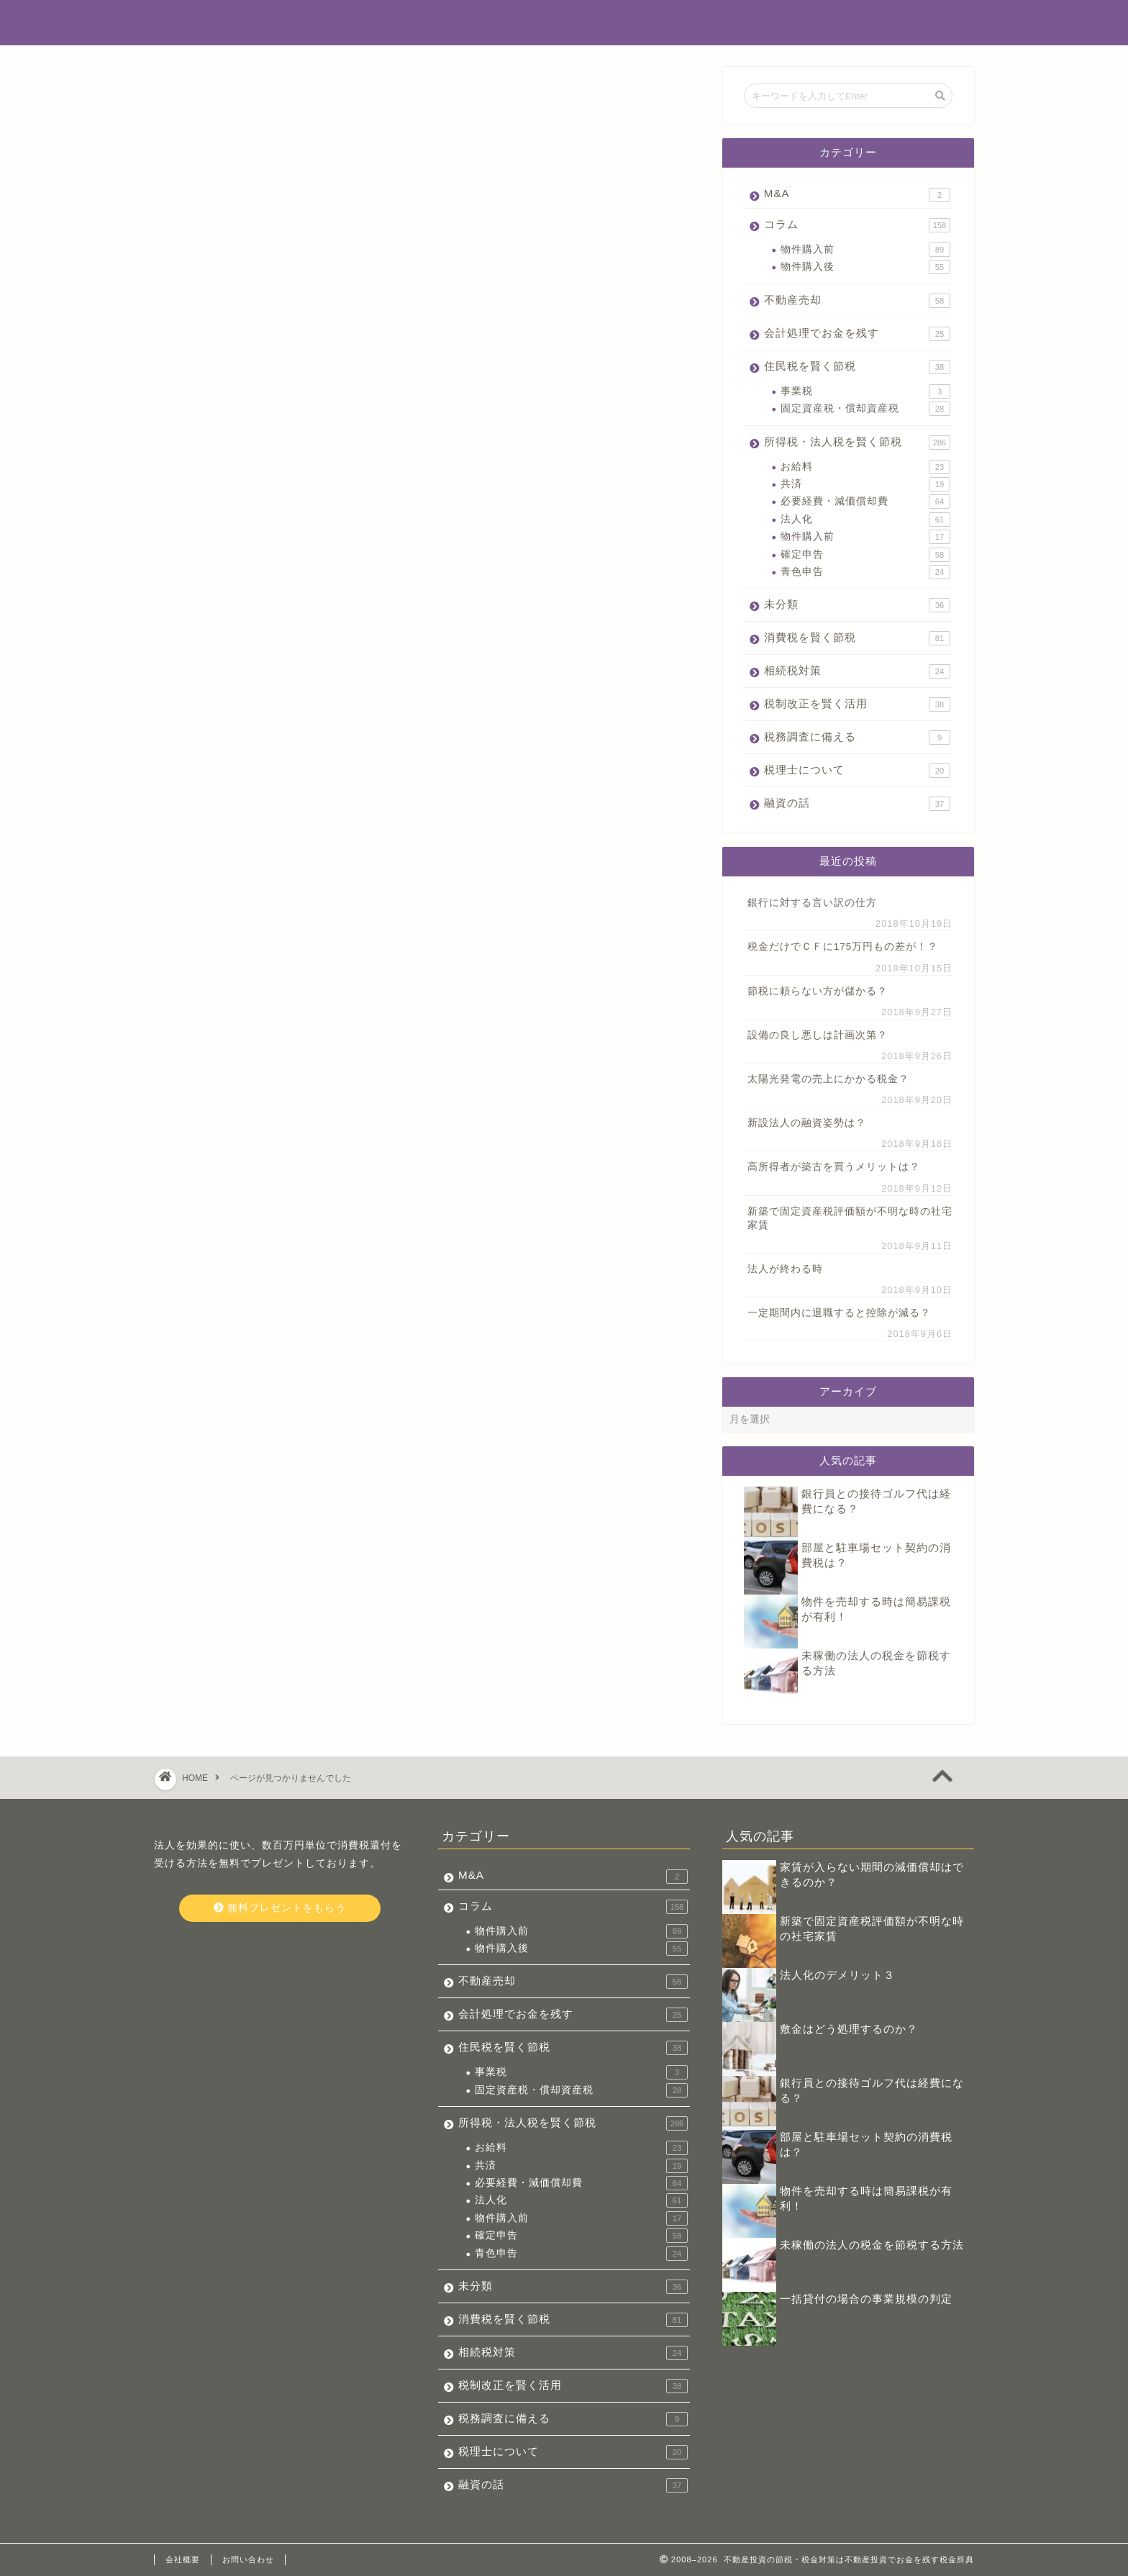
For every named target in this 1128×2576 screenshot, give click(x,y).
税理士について (251, 957)
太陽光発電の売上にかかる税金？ (828, 1079)
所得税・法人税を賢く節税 (281, 818)
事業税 (865, 391)
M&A (221, 704)
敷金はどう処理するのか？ (849, 2029)
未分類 (226, 841)
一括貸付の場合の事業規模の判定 (866, 2298)
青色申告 (865, 572)
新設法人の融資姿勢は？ (806, 1122)
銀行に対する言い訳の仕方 (812, 902)
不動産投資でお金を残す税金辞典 (564, 22)
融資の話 (232, 980)
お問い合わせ (248, 2559)
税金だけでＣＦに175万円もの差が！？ (843, 946)
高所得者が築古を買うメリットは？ (833, 1166)
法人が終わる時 (785, 1269)
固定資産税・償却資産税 (865, 409)
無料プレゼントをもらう (279, 1907)
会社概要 (182, 2559)
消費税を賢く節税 (257, 864)
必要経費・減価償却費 (865, 501)
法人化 (865, 519)
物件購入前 (865, 249)
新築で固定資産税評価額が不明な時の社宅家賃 (849, 1218)
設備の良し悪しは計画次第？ (817, 1035)
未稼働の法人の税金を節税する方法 (872, 2245)
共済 (865, 484)
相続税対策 (238, 887)
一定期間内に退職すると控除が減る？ (839, 1312)
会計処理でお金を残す (269, 772)
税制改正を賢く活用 (263, 911)
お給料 (865, 467)
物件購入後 (865, 267)
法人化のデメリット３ (837, 1975)
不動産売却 (238, 749)
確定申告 (865, 555)
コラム (226, 726)
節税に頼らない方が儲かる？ (817, 991)
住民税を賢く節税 (257, 795)
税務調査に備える (257, 934)
